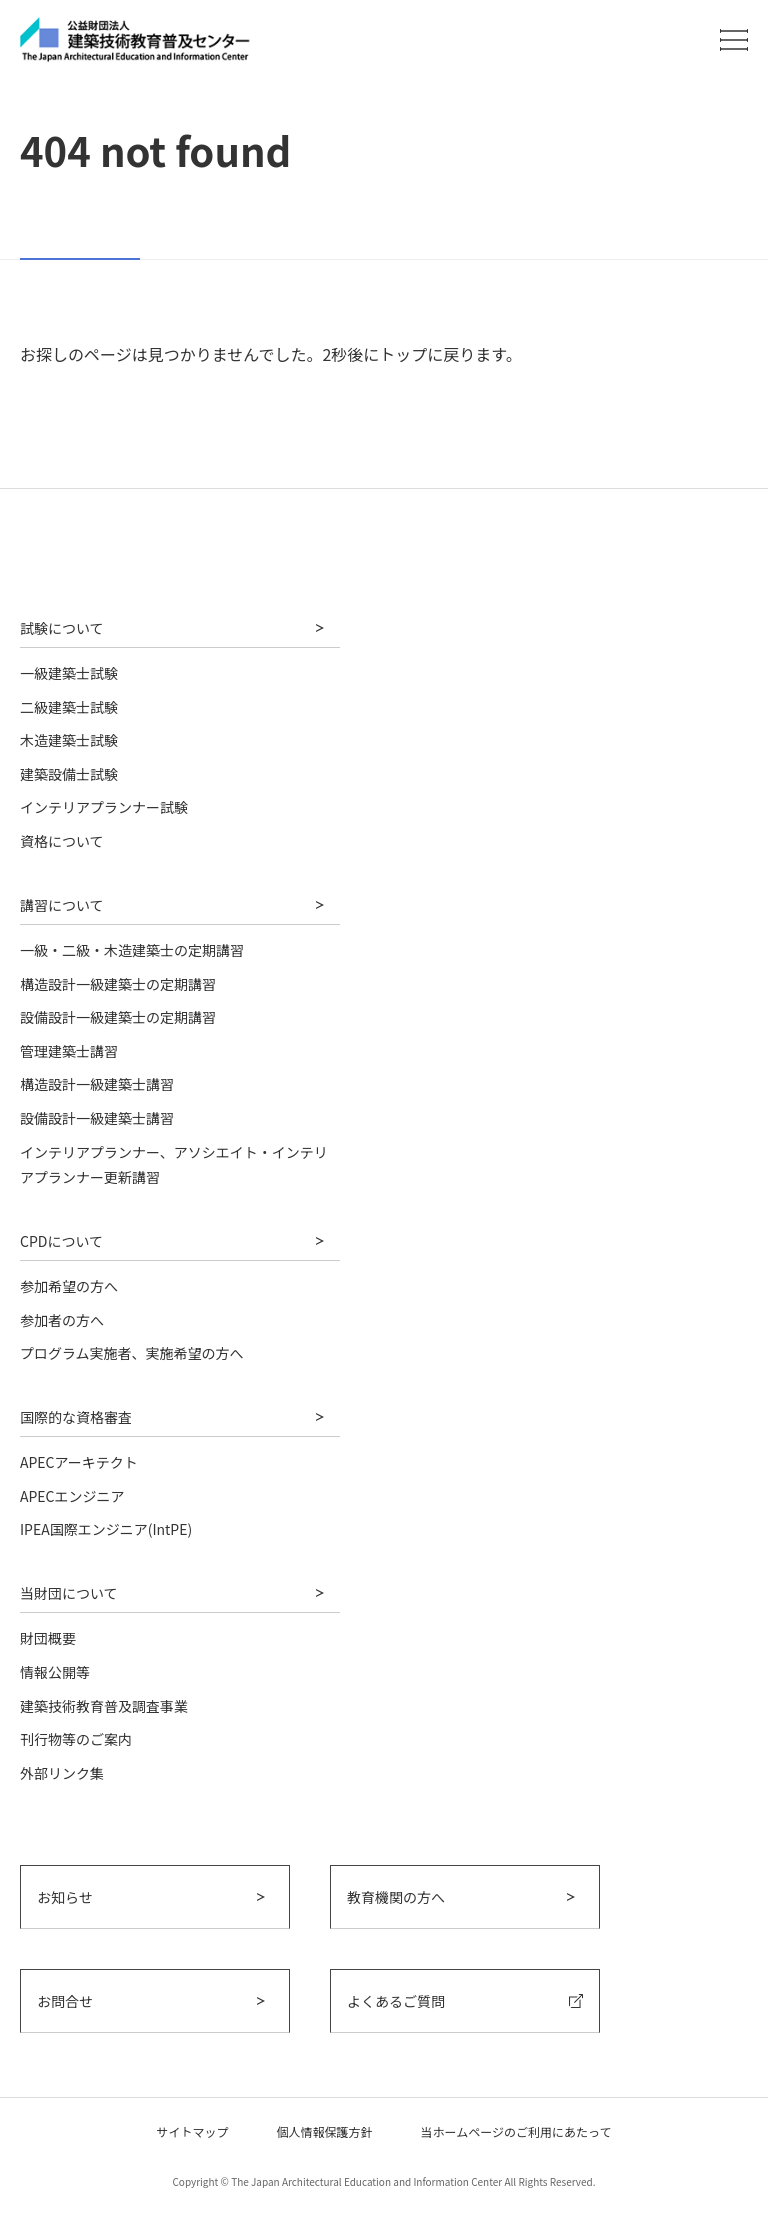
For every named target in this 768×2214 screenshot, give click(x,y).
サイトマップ (193, 2131)
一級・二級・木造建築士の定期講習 (132, 950)
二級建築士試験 (69, 707)
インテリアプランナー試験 (104, 807)
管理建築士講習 (69, 1051)
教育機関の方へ (396, 1897)
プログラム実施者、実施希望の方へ (132, 1353)
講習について (62, 905)
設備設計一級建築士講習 (97, 1118)
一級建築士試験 (69, 673)
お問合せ (65, 2001)
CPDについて (61, 1241)
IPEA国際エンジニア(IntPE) (106, 1529)
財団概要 (48, 1638)
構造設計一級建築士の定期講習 (118, 984)
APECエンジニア (72, 1496)
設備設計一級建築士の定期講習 (118, 1017)
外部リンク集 (62, 1773)
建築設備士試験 (69, 774)
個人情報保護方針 (325, 2131)
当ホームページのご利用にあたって (516, 2131)
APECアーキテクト (79, 1462)
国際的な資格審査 (76, 1417)
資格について (62, 841)
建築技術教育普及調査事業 (104, 1706)
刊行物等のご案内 (76, 1739)
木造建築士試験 (69, 740)
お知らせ (65, 1897)
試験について (62, 628)
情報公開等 (55, 1672)
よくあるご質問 (396, 2001)
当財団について (69, 1593)
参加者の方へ (62, 1320)
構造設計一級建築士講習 (97, 1084)
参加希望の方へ (69, 1286)
